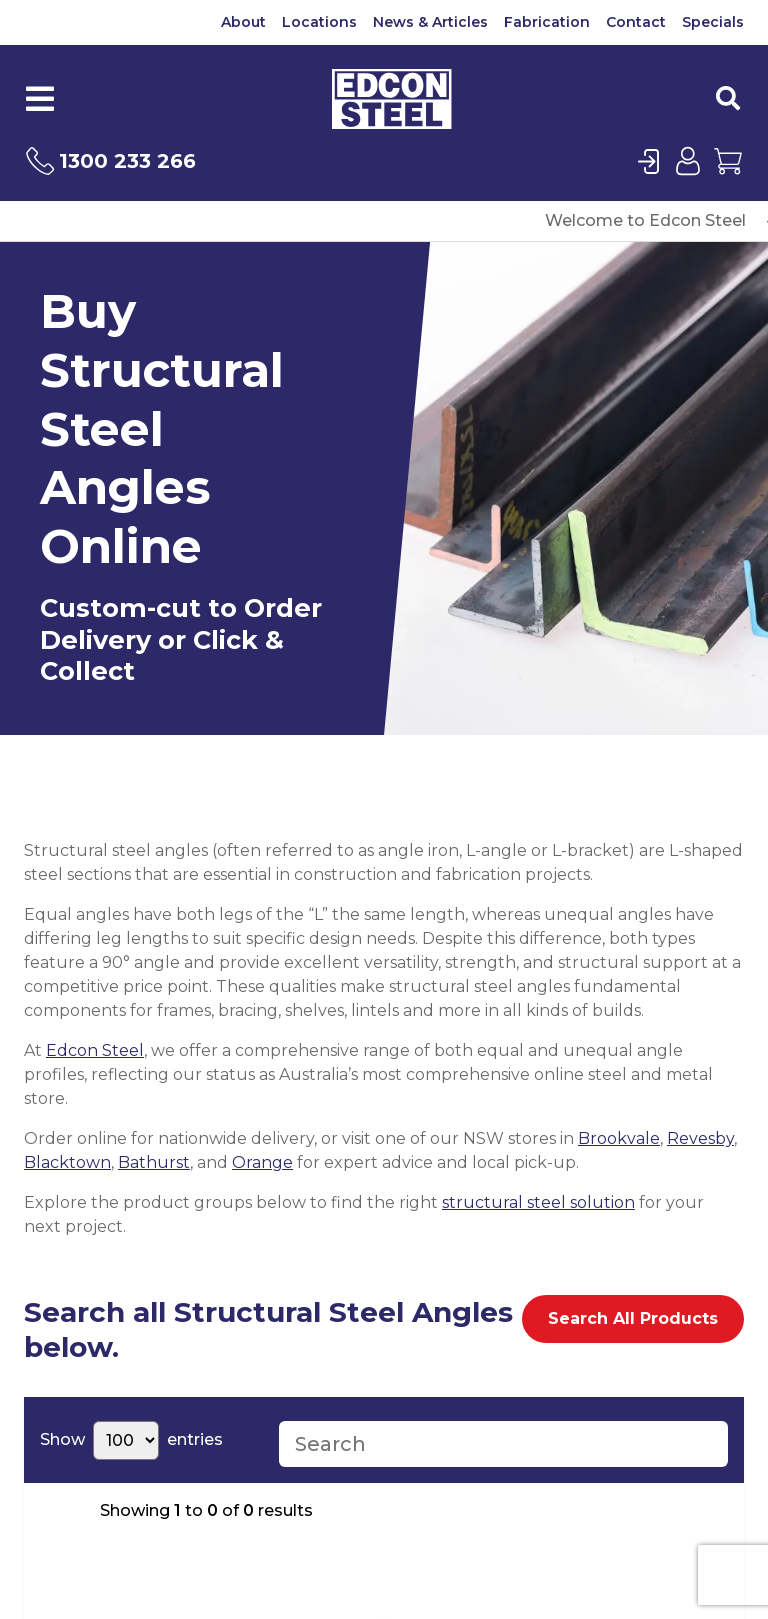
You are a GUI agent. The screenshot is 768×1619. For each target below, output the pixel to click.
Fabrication (547, 22)
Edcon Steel (95, 1050)
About (243, 22)
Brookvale (619, 1138)
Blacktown (67, 1162)
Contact (636, 22)
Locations (319, 22)
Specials (713, 22)
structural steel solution (538, 1202)
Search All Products (633, 1318)
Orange (262, 1162)
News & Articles (430, 22)
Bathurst (154, 1162)
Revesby (700, 1138)
